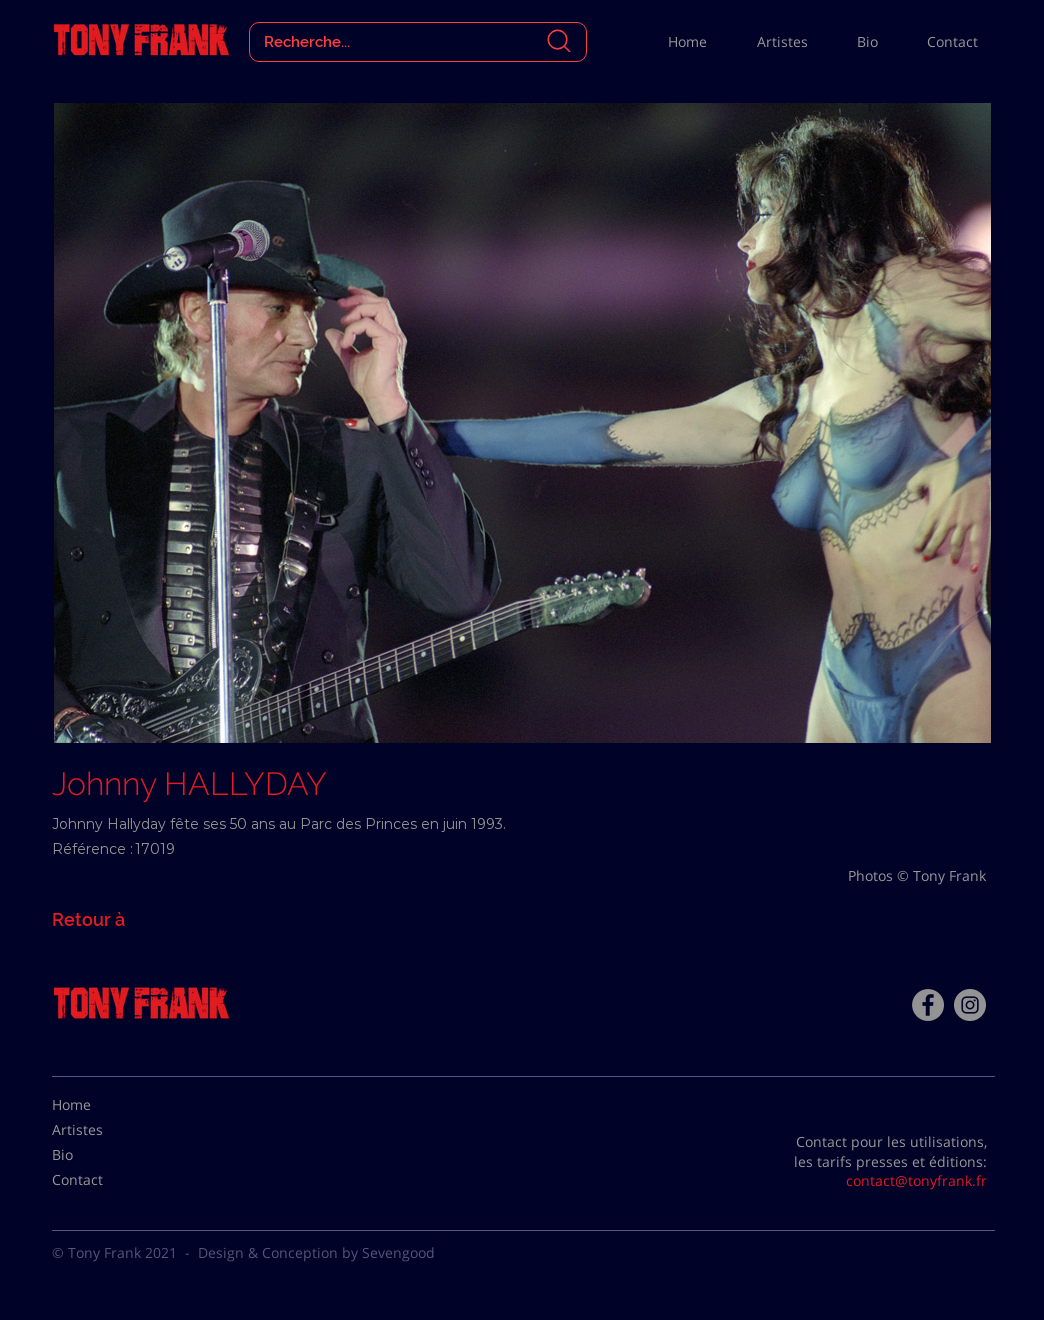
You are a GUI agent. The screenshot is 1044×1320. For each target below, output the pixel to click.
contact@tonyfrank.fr (916, 1180)
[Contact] (102, 1180)
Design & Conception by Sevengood (316, 1252)
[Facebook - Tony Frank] (928, 1005)
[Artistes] (102, 1130)
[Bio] (102, 1155)
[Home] (102, 1105)
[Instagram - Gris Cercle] (970, 1005)
